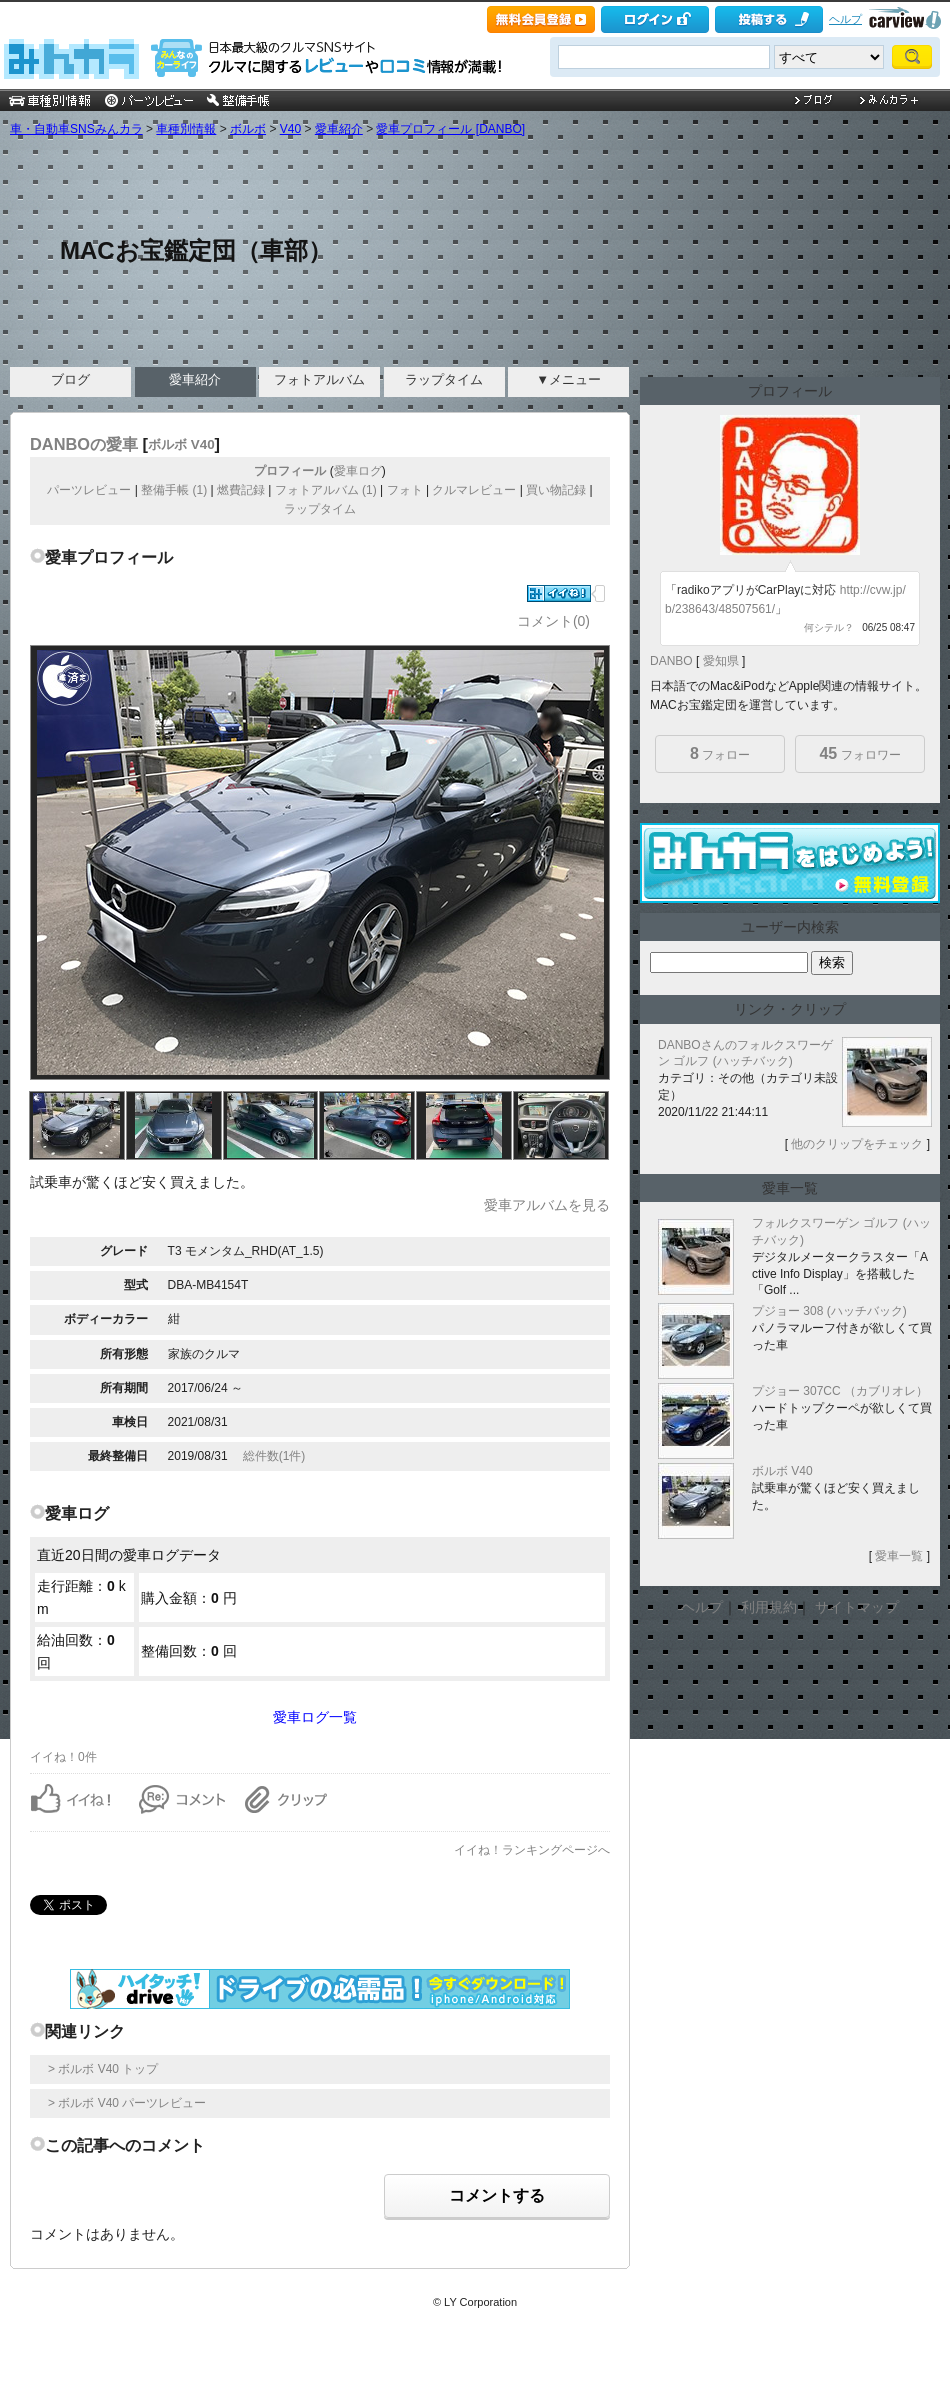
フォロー (720, 753)
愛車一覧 (899, 1556)
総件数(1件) (274, 1456)
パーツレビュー (89, 490)
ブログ (70, 379)
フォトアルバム (319, 379)
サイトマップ (857, 1607)
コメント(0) (553, 621)
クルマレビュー (474, 490)
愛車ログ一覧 (315, 1717)
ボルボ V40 (181, 444)
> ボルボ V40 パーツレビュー (127, 2103)
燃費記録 (241, 490)
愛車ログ (358, 471)
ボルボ (248, 129)
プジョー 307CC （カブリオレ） (840, 1391)
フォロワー (859, 753)
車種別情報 (186, 129)
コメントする (497, 2195)
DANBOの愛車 (84, 444)
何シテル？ (829, 627)
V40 (290, 129)
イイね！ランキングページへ (532, 1850)
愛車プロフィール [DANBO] (450, 129)
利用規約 (769, 1607)
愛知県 (721, 661)
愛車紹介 (339, 129)
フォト (405, 490)
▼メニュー (568, 379)
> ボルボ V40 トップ (103, 2069)
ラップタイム (444, 379)
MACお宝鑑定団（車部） (196, 250)
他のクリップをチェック (857, 1144)
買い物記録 (556, 490)
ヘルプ (845, 19)
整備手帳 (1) (174, 490)
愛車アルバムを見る (547, 1205)
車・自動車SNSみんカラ (76, 129)
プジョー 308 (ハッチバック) (829, 1311)
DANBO (671, 661)
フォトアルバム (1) (326, 490)
